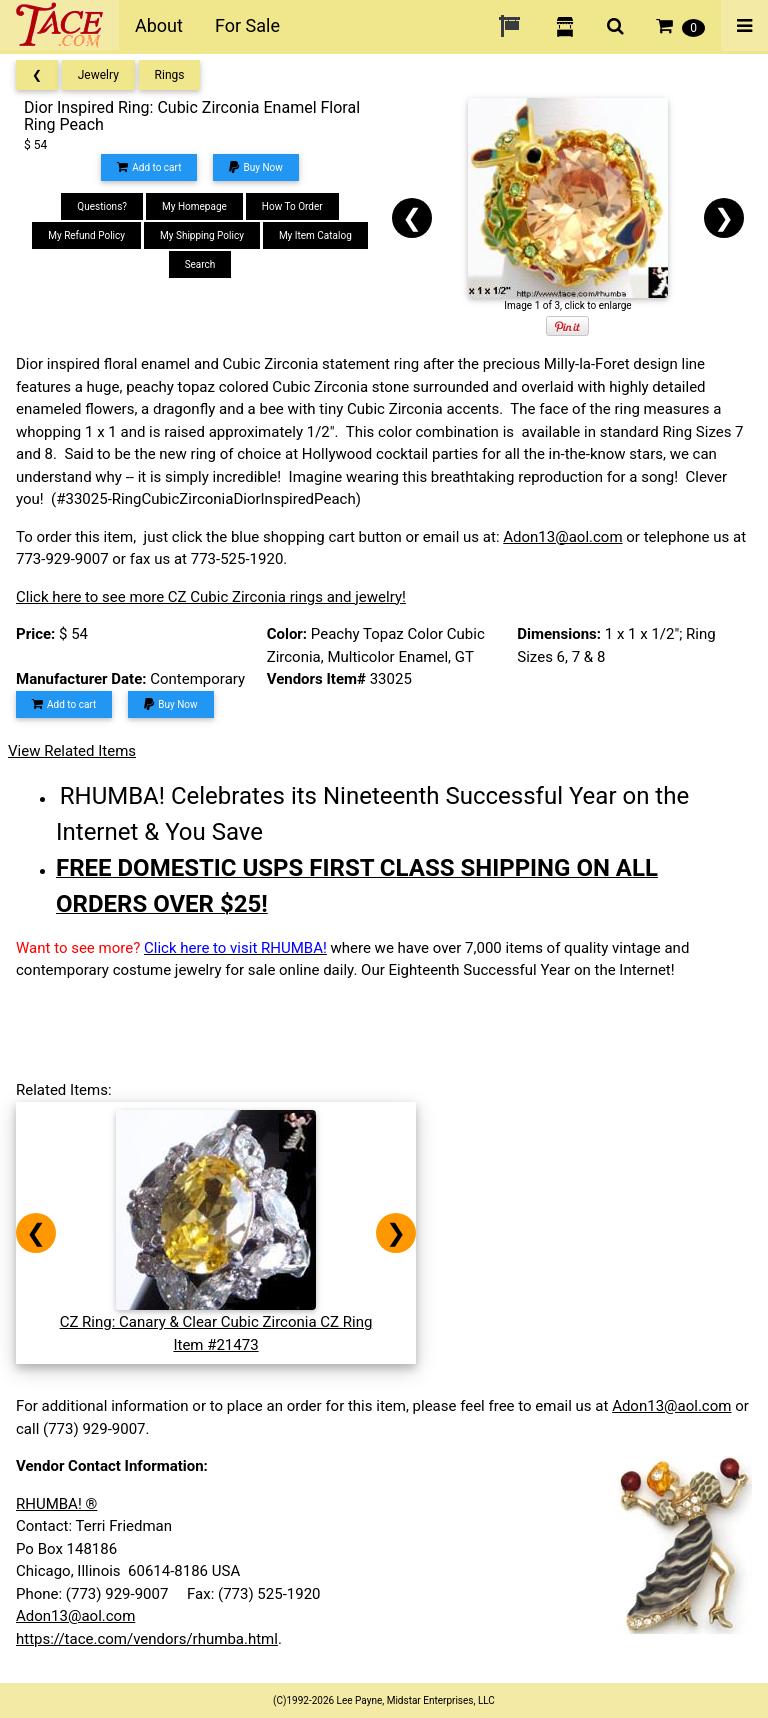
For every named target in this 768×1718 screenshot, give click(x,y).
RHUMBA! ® (56, 1504)
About (159, 25)
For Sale (247, 25)
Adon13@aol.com (562, 537)
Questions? (102, 206)
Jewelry (98, 75)
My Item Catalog (315, 235)
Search (200, 264)
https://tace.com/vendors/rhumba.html (147, 1639)
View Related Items (72, 751)
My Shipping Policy (202, 235)
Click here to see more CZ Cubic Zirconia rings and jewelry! (211, 597)
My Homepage (194, 206)
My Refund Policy (86, 235)
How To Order (292, 206)
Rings (170, 75)
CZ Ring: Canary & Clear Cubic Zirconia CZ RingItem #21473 (216, 1322)
